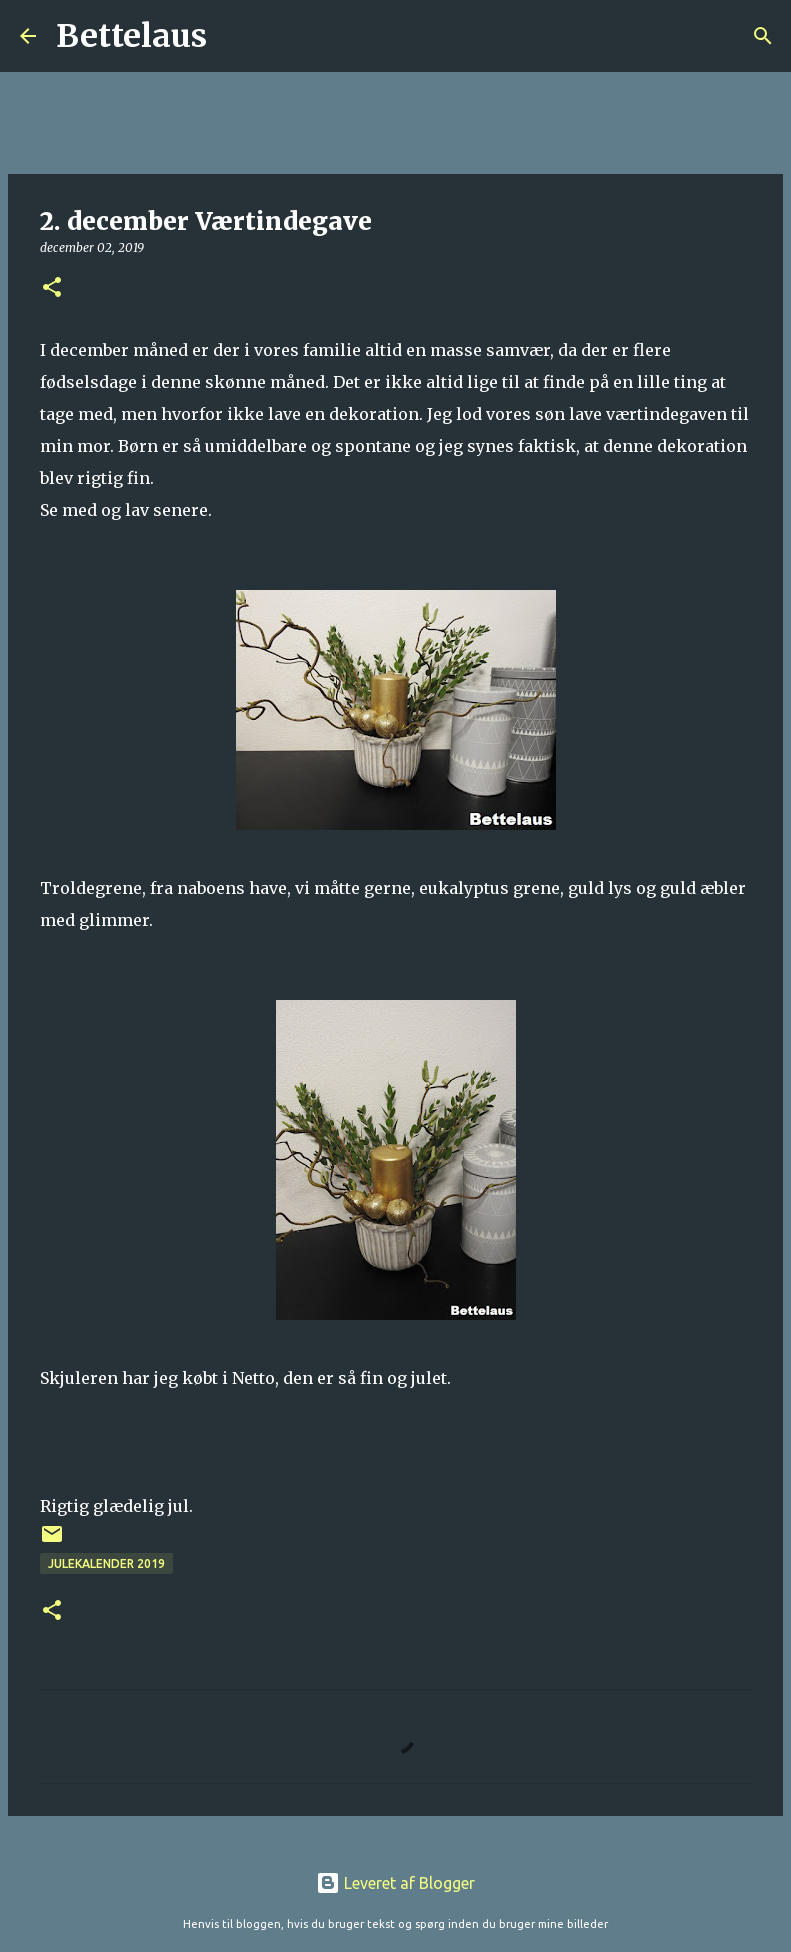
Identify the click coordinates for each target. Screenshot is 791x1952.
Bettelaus (131, 36)
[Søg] (235, 36)
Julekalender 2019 (106, 1563)
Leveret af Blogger (395, 1883)
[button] (52, 288)
